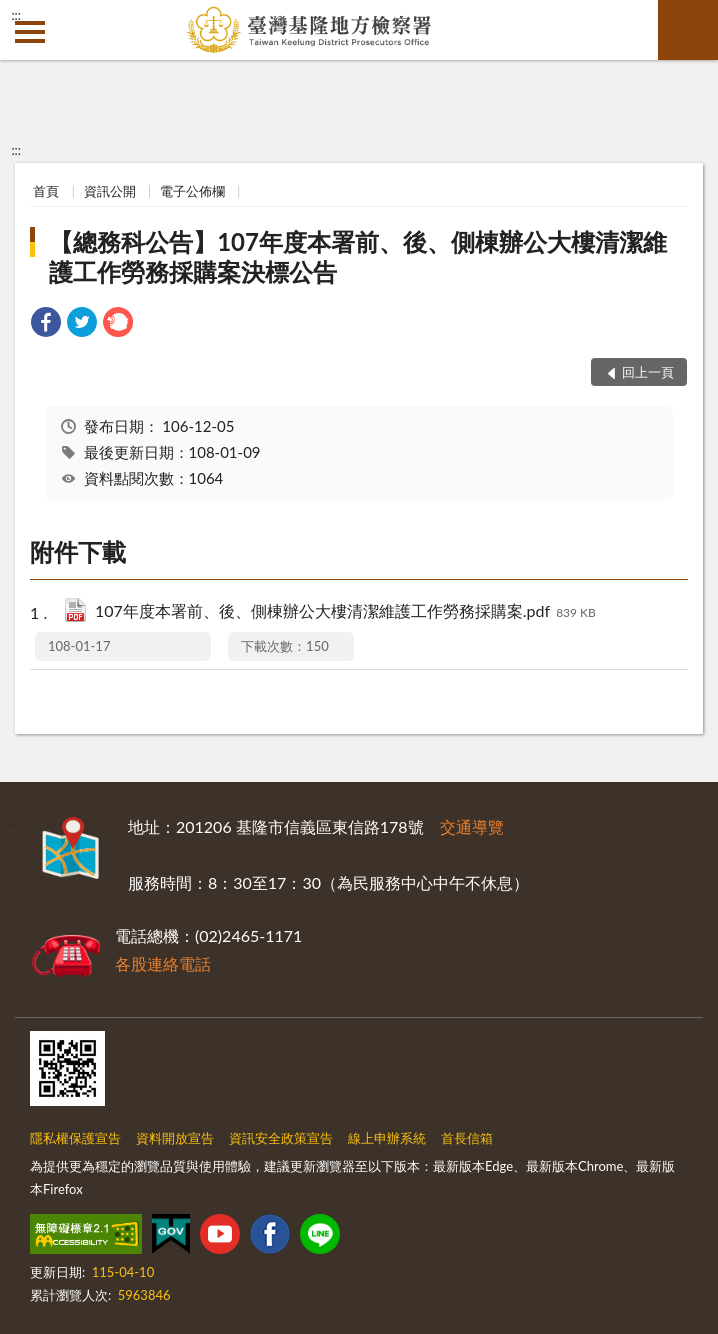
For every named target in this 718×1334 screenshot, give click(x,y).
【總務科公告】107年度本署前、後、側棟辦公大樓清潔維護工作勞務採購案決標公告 (358, 256)
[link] (46, 324)
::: (16, 15)
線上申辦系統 (387, 1138)
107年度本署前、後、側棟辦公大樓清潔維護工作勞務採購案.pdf (345, 612)
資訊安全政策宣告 (281, 1138)
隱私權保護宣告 (75, 1138)
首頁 (46, 191)
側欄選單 (30, 32)
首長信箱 (467, 1138)
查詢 (688, 30)
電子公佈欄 (192, 191)
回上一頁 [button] (648, 372)
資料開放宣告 (175, 1138)
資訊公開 (110, 191)
